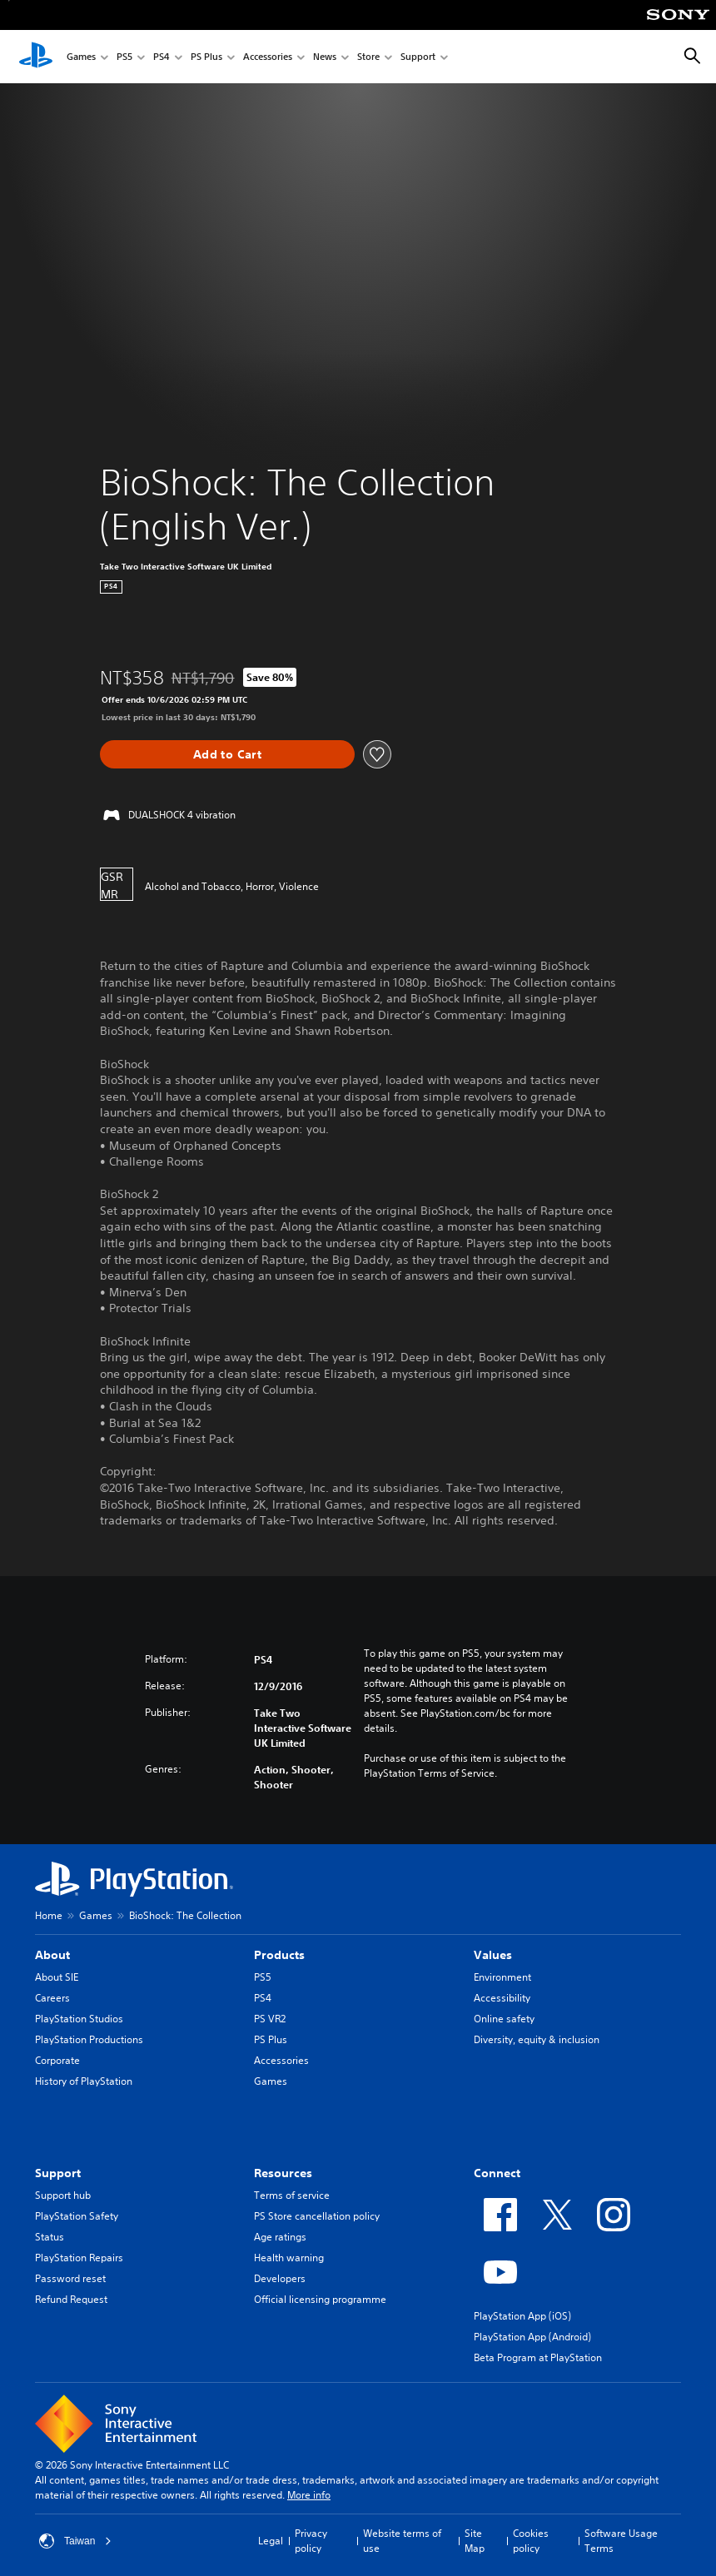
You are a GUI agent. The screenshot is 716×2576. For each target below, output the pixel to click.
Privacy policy (311, 2540)
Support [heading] (58, 2173)
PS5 (124, 57)
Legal (270, 2541)
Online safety (504, 2019)
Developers (280, 2278)
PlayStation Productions (89, 2039)
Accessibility (502, 1998)
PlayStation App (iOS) (522, 2316)
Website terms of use (402, 2540)
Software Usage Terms (621, 2540)
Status (49, 2237)
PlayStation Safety (76, 2216)
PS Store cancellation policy (317, 2216)
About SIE (56, 1977)
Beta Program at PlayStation (538, 2357)
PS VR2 (270, 2019)
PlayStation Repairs (79, 2257)
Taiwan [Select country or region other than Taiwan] (75, 2541)
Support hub (63, 2195)
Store (368, 57)
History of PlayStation (83, 2081)
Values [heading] (493, 1954)
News (324, 57)
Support (417, 57)
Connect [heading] (497, 2173)
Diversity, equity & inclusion (536, 2039)
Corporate (57, 2060)
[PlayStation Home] (36, 56)
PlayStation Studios (79, 2019)
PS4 (161, 57)
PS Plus (206, 57)
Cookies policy (531, 2540)
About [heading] (52, 1954)
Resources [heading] (283, 2173)
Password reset (70, 2278)
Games (81, 57)
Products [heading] (279, 1954)
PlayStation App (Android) (532, 2337)
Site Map (475, 2540)
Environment (502, 1977)
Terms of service (292, 2195)
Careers (52, 1998)
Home (48, 1915)
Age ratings (280, 2237)
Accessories (267, 57)
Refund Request (71, 2299)
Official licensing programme (320, 2299)
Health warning (289, 2257)
